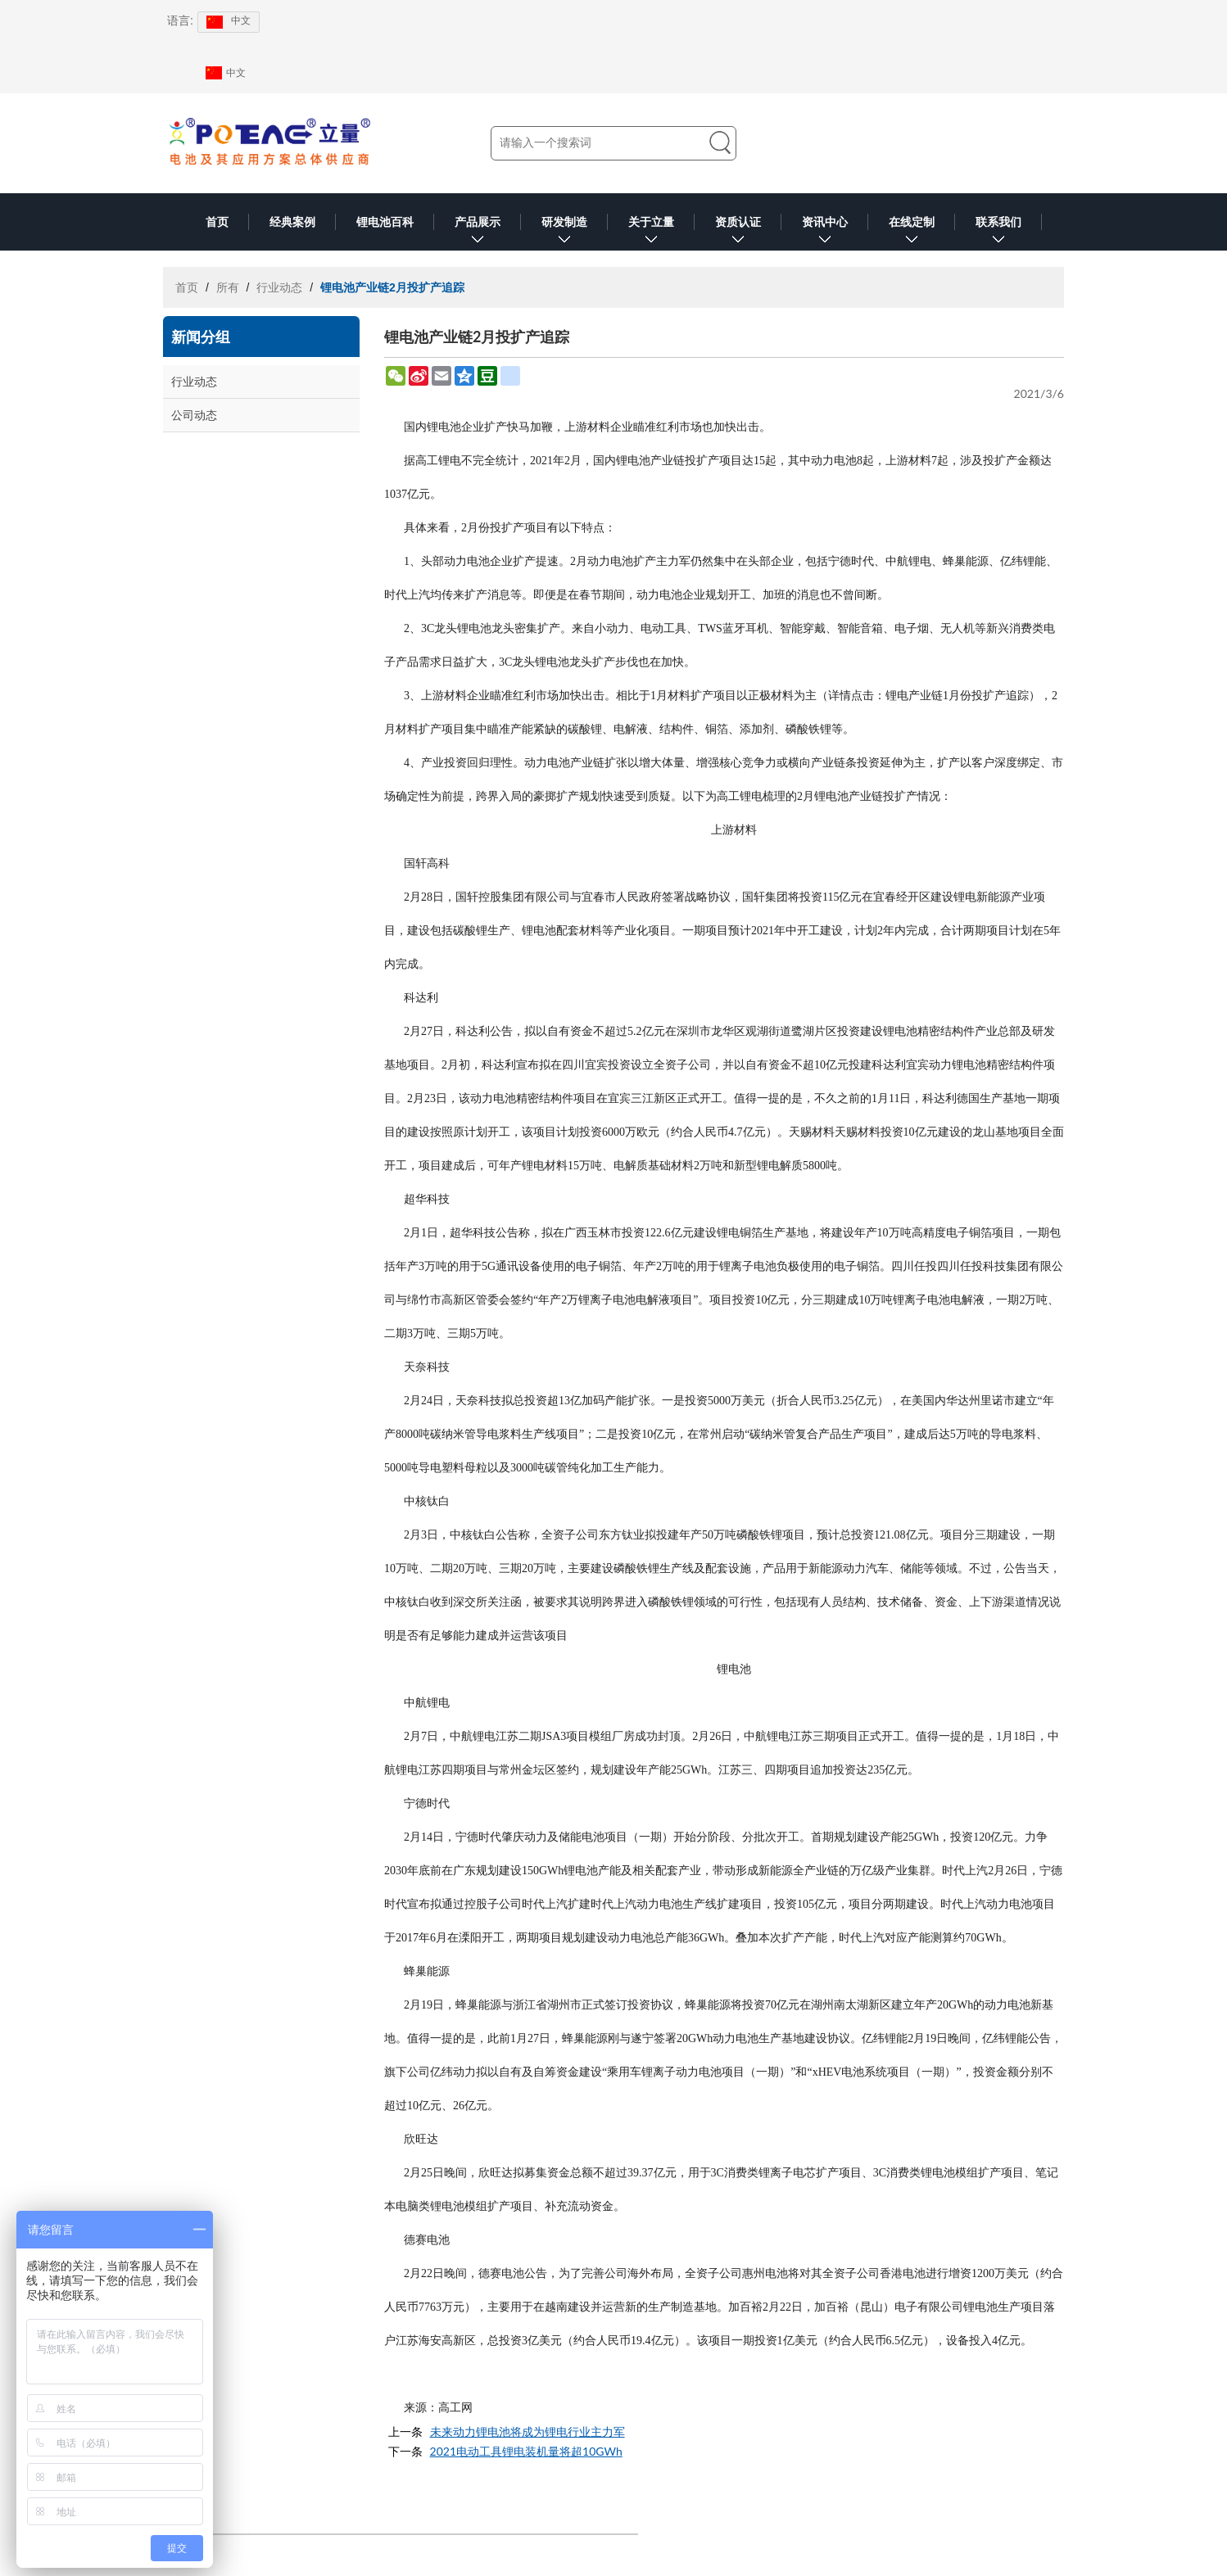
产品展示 (477, 233)
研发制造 (564, 233)
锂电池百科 (385, 221)
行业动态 (279, 287)
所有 (227, 287)
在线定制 (911, 233)
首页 (217, 221)
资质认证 (738, 233)
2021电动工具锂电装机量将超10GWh (526, 2451)
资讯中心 (824, 233)
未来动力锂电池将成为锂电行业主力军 (527, 2431)
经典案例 (292, 221)
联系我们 (998, 233)
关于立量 (651, 233)
